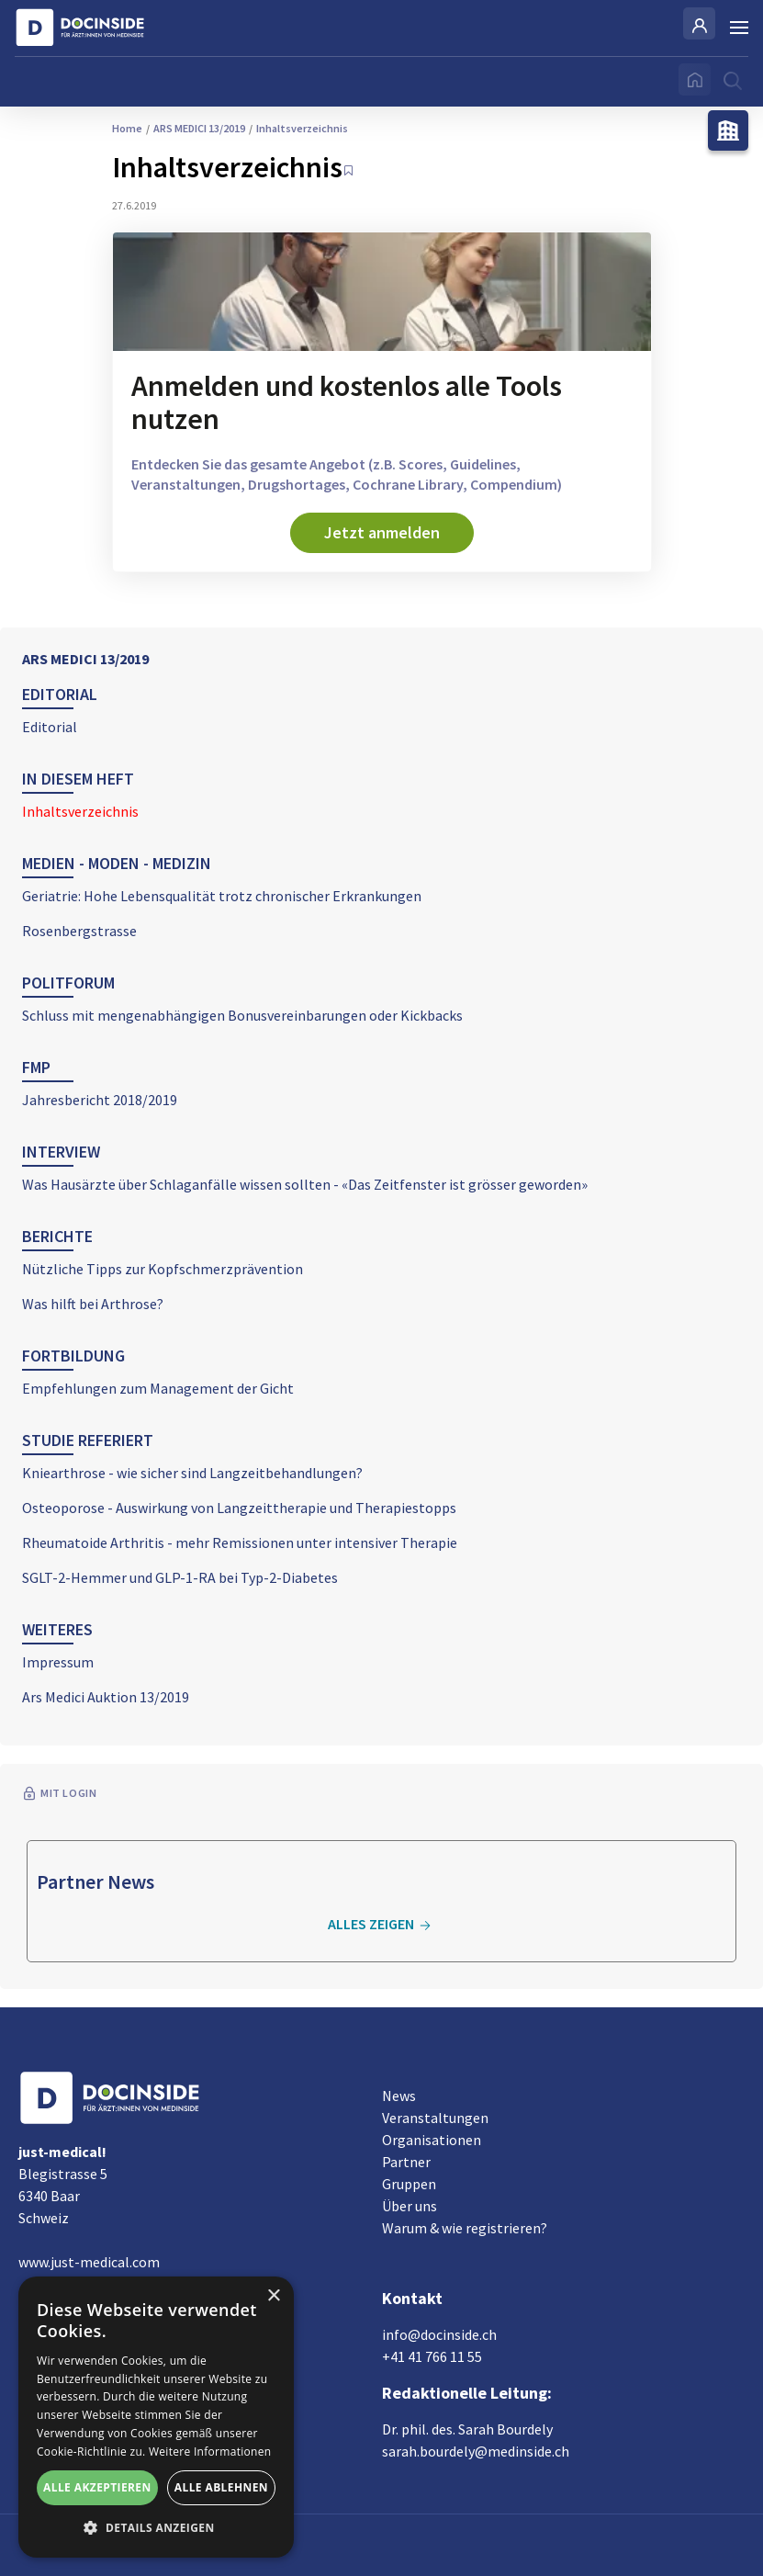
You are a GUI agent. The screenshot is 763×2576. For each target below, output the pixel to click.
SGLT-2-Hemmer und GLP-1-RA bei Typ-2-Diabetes (180, 1577)
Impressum (58, 1662)
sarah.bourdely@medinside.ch (475, 2451)
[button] (156, 2528)
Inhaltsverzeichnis (80, 811)
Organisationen (431, 2139)
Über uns (409, 2206)
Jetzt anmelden (382, 532)
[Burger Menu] (739, 27)
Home (127, 128)
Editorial (49, 726)
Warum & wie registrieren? (464, 2228)
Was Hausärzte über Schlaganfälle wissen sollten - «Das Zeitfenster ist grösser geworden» (305, 1184)
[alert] (156, 2417)
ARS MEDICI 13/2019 (85, 659)
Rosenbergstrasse (79, 930)
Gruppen (409, 2184)
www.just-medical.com (89, 2262)
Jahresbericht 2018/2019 (99, 1099)
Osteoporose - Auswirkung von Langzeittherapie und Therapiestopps (239, 1507)
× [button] (273, 2296)
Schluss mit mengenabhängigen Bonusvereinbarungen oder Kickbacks (242, 1015)
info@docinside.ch (439, 2334)
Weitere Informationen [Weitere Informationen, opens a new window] (210, 2451)
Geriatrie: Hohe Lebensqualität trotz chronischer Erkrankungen (221, 896)
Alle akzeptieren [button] (97, 2487)
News (399, 2095)
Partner (406, 2161)
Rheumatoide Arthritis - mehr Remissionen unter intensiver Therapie (239, 1542)
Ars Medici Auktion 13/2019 (105, 1697)
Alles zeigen (382, 1924)
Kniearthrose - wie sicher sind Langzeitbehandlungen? (192, 1472)
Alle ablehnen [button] (221, 2487)
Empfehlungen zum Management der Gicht (158, 1388)
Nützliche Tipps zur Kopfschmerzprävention (162, 1269)
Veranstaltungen (435, 2117)
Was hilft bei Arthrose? (92, 1303)
